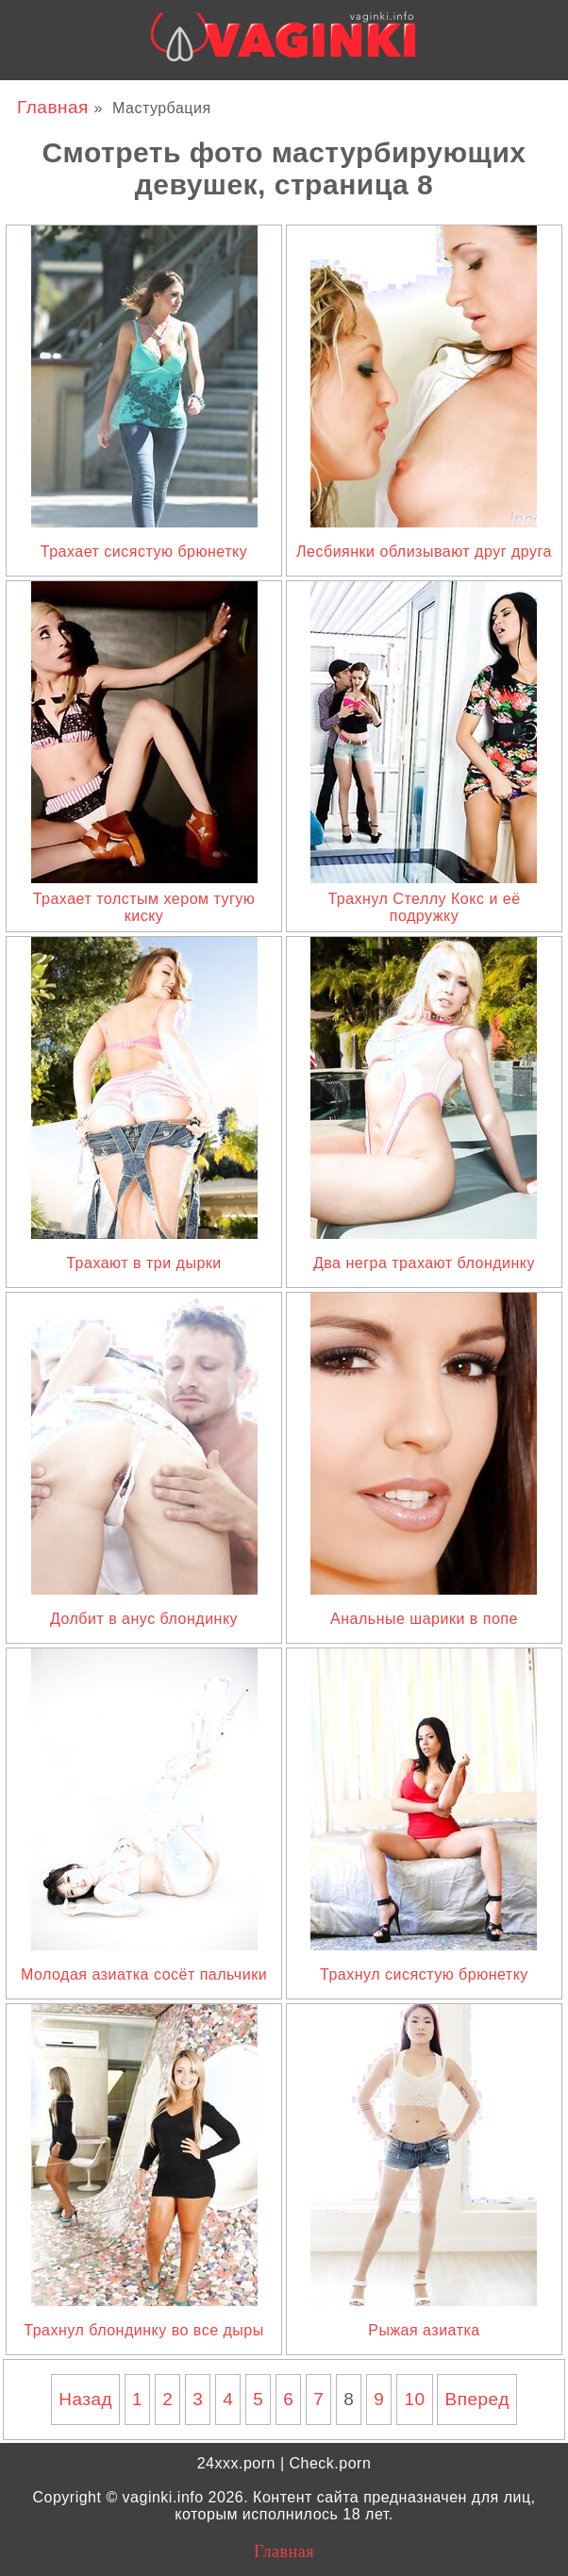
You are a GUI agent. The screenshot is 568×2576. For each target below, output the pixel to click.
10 (414, 2399)
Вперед (476, 2399)
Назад (85, 2399)
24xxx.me (472, 96)
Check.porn (330, 2463)
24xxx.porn (236, 2463)
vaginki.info (163, 2497)
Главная (55, 107)
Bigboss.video (374, 96)
